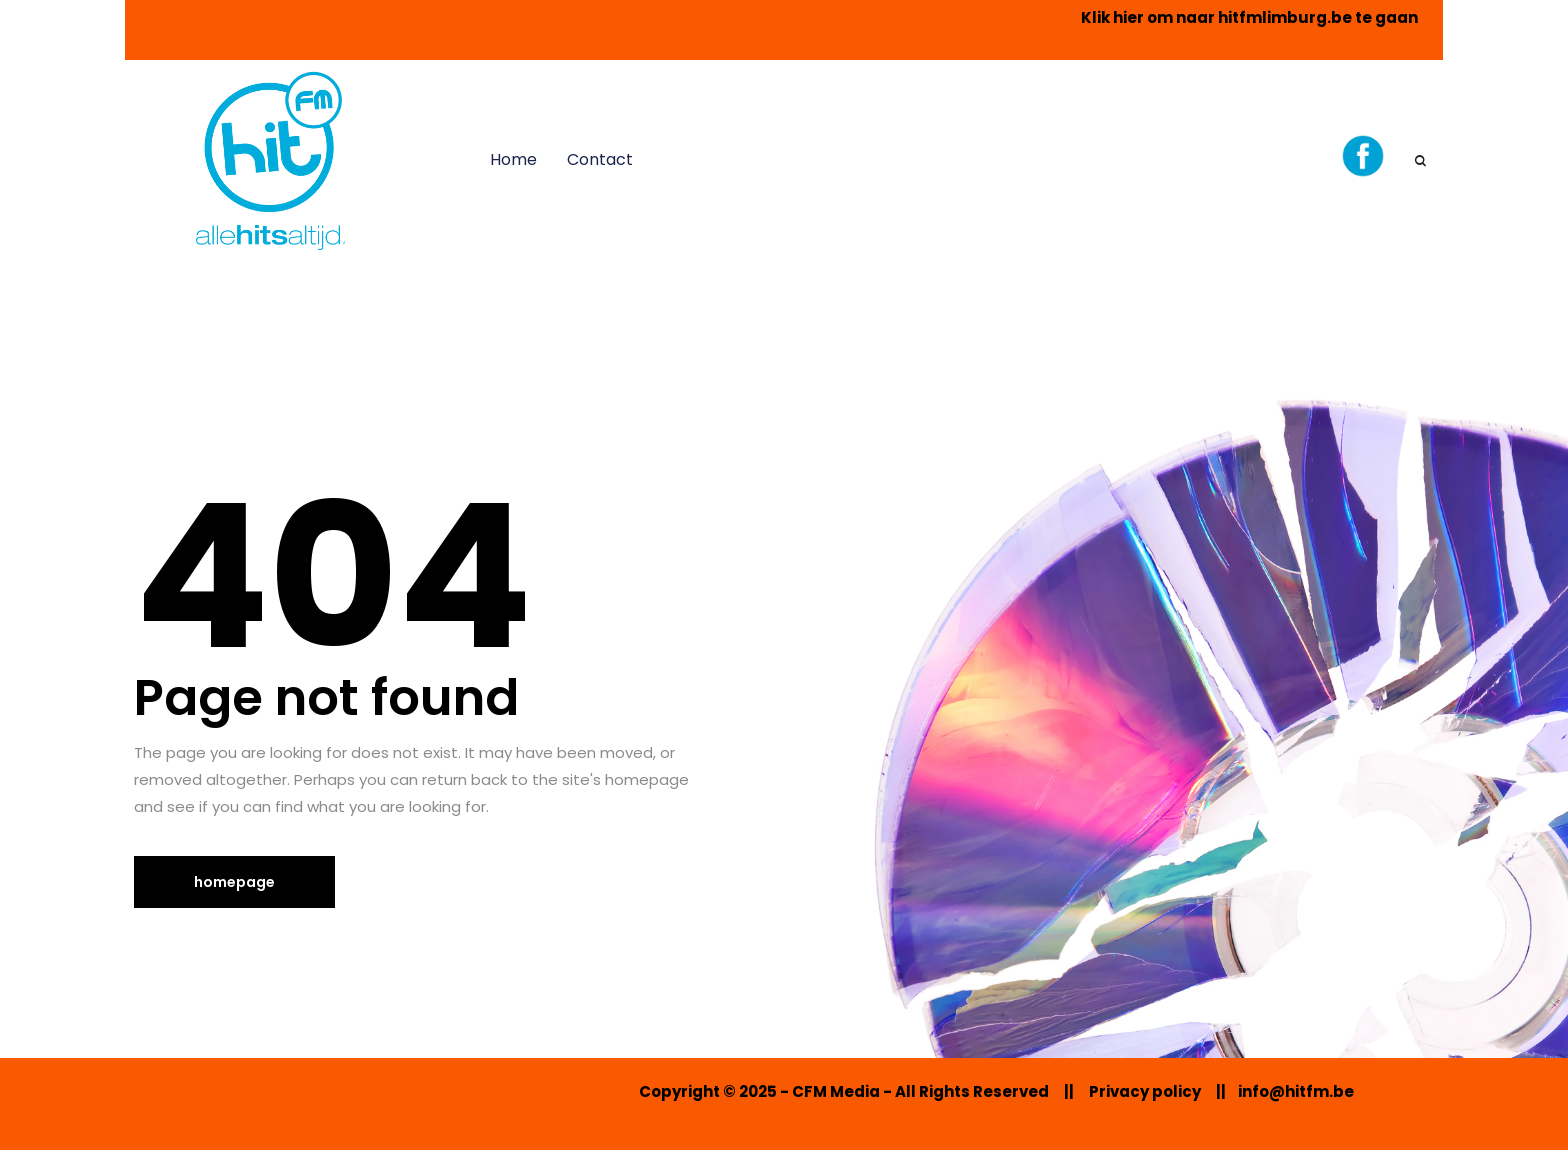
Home (513, 159)
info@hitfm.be (1296, 1091)
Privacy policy (1145, 1091)
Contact (600, 159)
